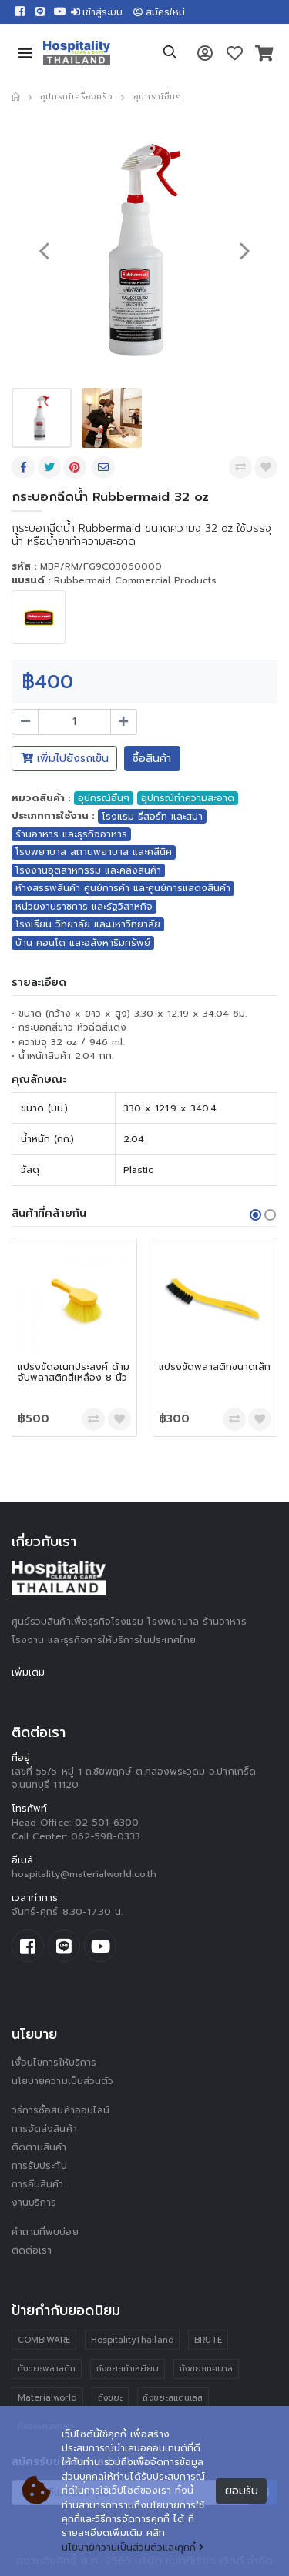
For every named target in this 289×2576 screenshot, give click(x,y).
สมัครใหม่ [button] (159, 12)
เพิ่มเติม (28, 1672)
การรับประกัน (39, 2166)
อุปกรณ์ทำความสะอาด (187, 798)
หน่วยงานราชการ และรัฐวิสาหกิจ (84, 907)
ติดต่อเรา (32, 2250)
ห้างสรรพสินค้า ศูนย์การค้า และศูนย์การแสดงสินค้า (122, 888)
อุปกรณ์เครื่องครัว (76, 96)
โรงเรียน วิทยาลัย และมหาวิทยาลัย (87, 924)
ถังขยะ (110, 2397)
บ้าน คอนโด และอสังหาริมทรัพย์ (82, 943)
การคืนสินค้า (38, 2184)
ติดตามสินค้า (39, 2147)
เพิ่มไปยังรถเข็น (65, 758)
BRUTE (208, 2340)
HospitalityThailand (132, 2340)
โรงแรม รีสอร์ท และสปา (152, 817)
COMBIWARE (44, 2340)
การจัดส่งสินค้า (44, 2129)
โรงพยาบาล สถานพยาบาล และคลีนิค (93, 852)
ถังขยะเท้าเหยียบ (128, 2368)
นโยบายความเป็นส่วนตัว (62, 2081)
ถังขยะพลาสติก (47, 2368)
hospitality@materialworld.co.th (84, 1874)
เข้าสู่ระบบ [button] (97, 12)
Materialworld (48, 2397)
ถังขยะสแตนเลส (173, 2397)
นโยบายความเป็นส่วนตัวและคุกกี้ (132, 2547)
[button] (170, 55)
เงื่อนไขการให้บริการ (54, 2063)
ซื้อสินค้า (152, 758)
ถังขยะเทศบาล (207, 2368)
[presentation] (44, 249)
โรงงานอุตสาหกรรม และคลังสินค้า (88, 870)
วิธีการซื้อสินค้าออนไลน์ (60, 2110)
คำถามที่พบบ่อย (45, 2232)
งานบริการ (34, 2203)
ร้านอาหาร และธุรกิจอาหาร (71, 834)
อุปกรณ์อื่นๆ (158, 96)
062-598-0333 (106, 1836)
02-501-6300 (107, 1822)
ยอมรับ (241, 2491)
